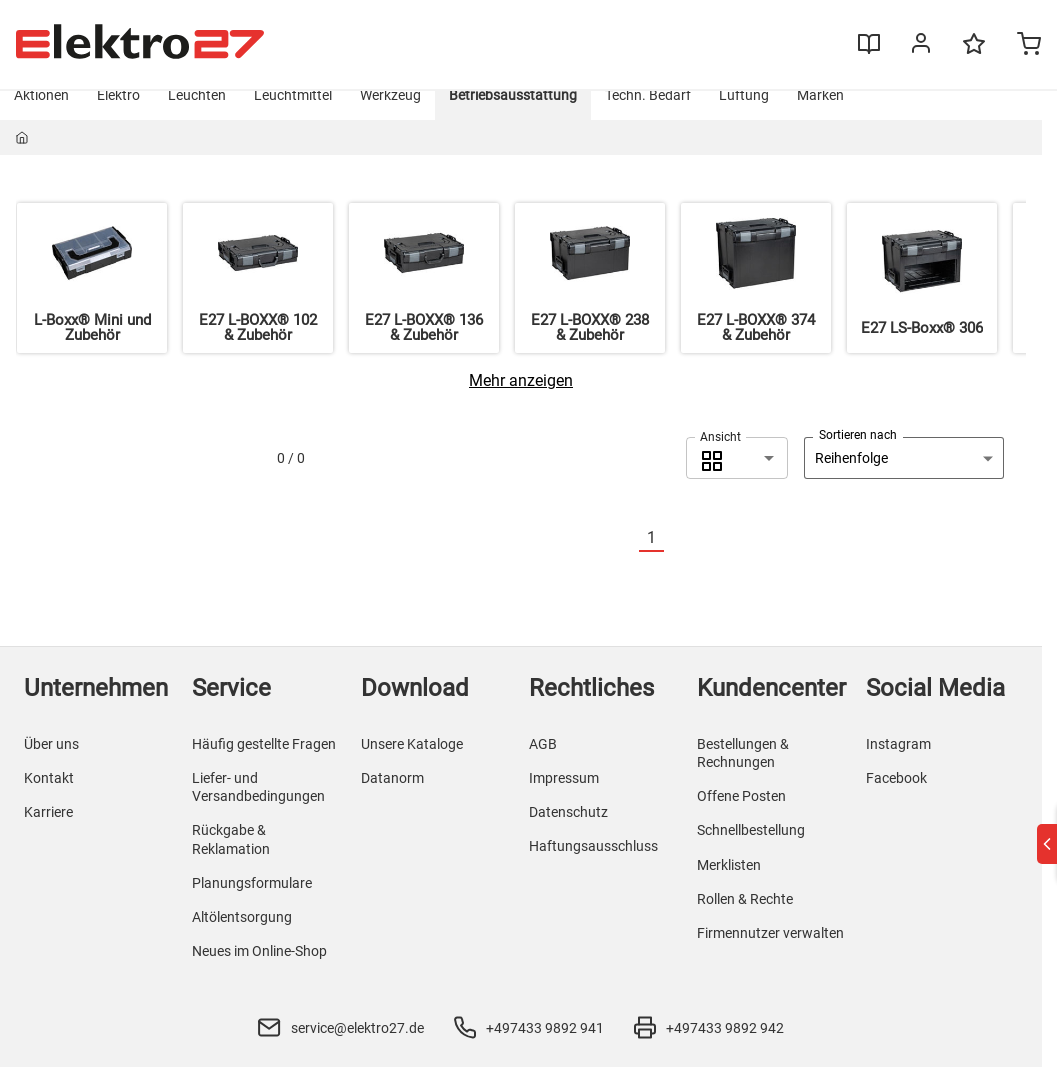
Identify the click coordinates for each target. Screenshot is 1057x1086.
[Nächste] (676, 557)
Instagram (898, 763)
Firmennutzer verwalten (770, 952)
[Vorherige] (627, 557)
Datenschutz (568, 831)
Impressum (564, 797)
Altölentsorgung (242, 936)
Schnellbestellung (751, 850)
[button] (737, 477)
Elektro (118, 114)
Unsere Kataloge (412, 763)
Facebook (896, 797)
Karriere (48, 831)
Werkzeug (390, 114)
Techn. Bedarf (648, 114)
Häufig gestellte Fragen (264, 763)
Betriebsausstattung (513, 114)
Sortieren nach (858, 454)
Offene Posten (741, 815)
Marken (820, 114)
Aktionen (41, 114)
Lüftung (744, 114)
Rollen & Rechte (745, 918)
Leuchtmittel (293, 114)
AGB (543, 763)
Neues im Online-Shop (259, 970)
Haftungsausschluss (593, 866)
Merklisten (729, 884)
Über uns (51, 763)
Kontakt (49, 797)
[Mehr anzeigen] (521, 399)
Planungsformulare (252, 902)
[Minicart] (1014, 46)
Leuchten (197, 114)
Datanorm (392, 797)
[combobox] (737, 477)
